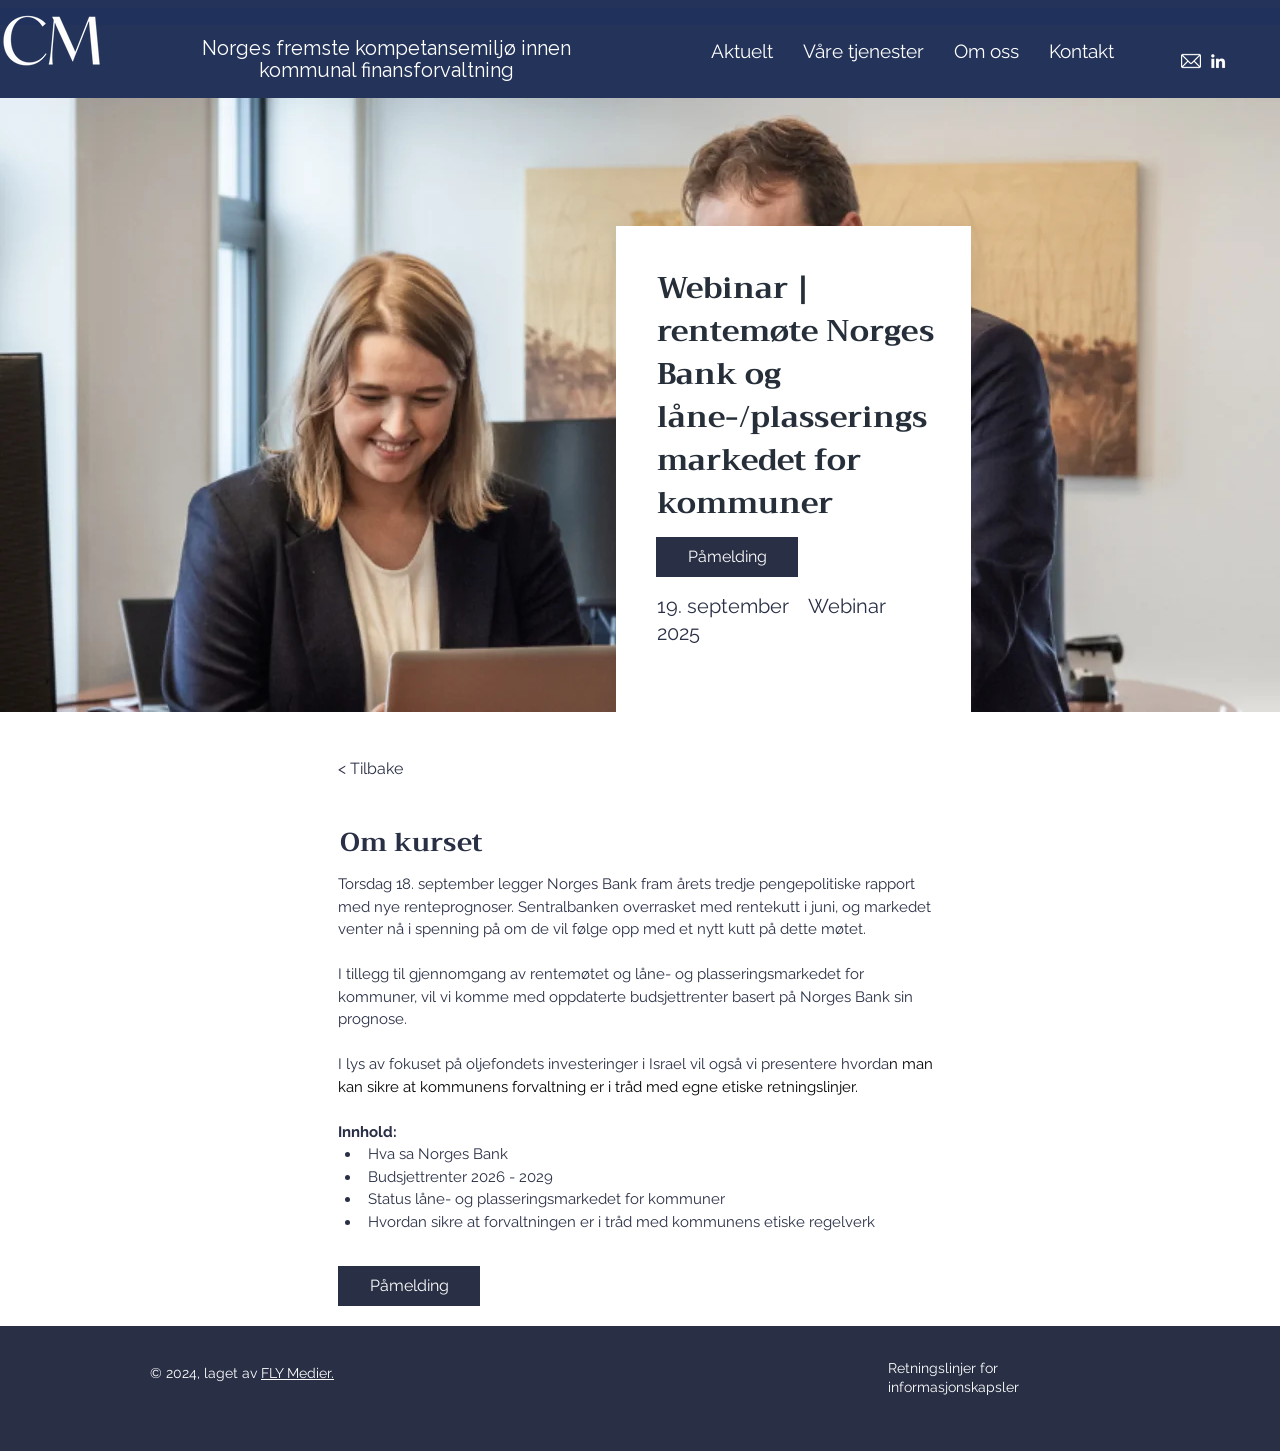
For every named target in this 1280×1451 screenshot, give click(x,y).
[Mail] (1191, 61)
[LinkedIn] (1218, 61)
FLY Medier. (297, 1373)
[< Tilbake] (393, 769)
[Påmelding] (727, 557)
